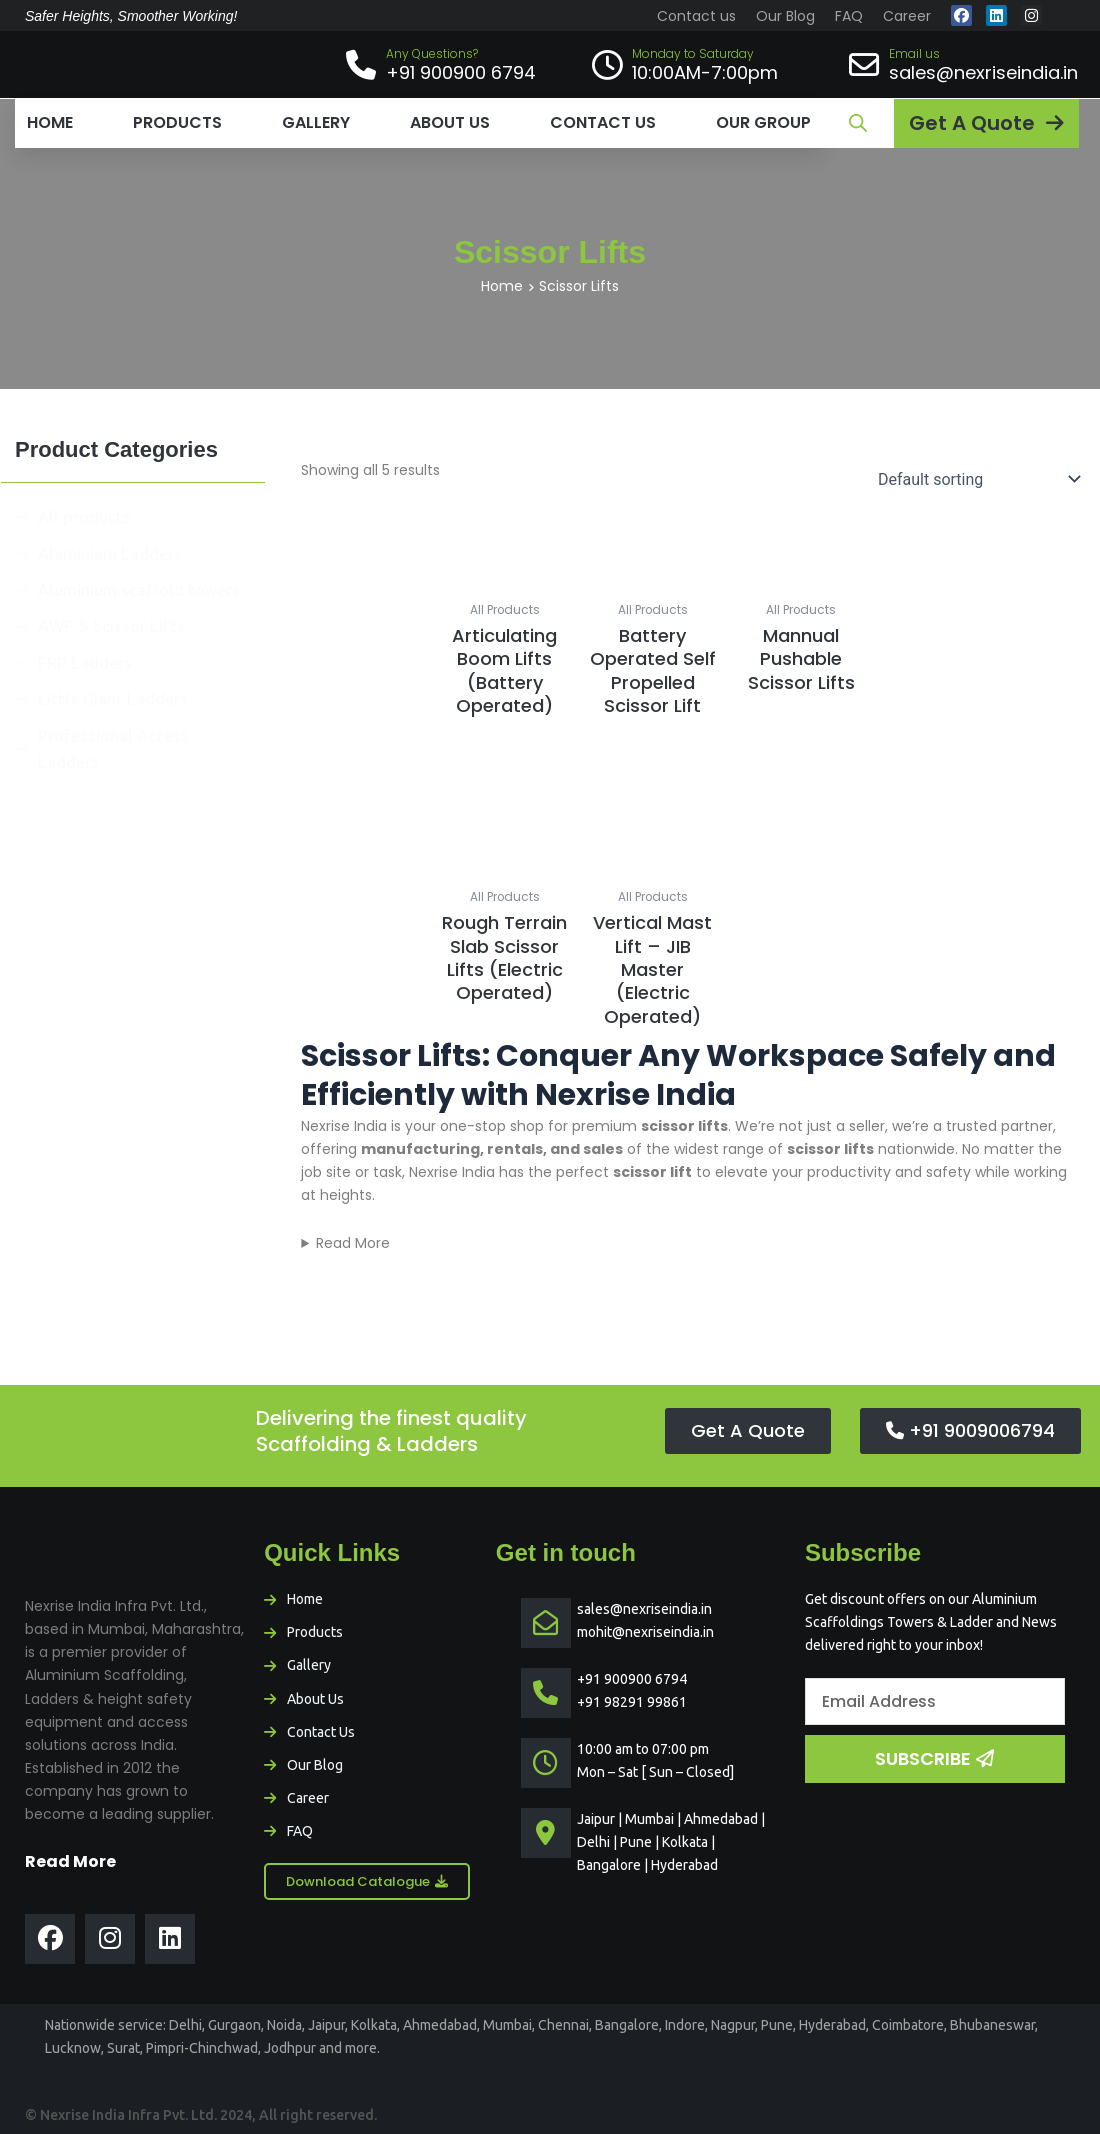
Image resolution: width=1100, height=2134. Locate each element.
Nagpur (733, 2025)
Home (50, 122)
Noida (284, 2025)
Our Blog (785, 16)
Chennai (563, 2025)
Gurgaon (234, 2025)
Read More (353, 1243)
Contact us (696, 16)
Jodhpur (290, 2048)
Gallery (316, 122)
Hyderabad (832, 2025)
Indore (685, 2025)
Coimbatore (908, 2025)
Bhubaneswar (992, 2025)
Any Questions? (432, 53)
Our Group (763, 122)
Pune (777, 2025)
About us (450, 122)
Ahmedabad (440, 2025)
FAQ (849, 16)
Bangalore (627, 2025)
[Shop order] (975, 479)
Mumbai (507, 2025)
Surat (123, 2048)
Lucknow (73, 2048)
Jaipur (326, 2025)
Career (907, 16)
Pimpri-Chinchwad (202, 2048)
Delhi (185, 2025)
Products (177, 122)
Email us (914, 53)
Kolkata (374, 2025)
